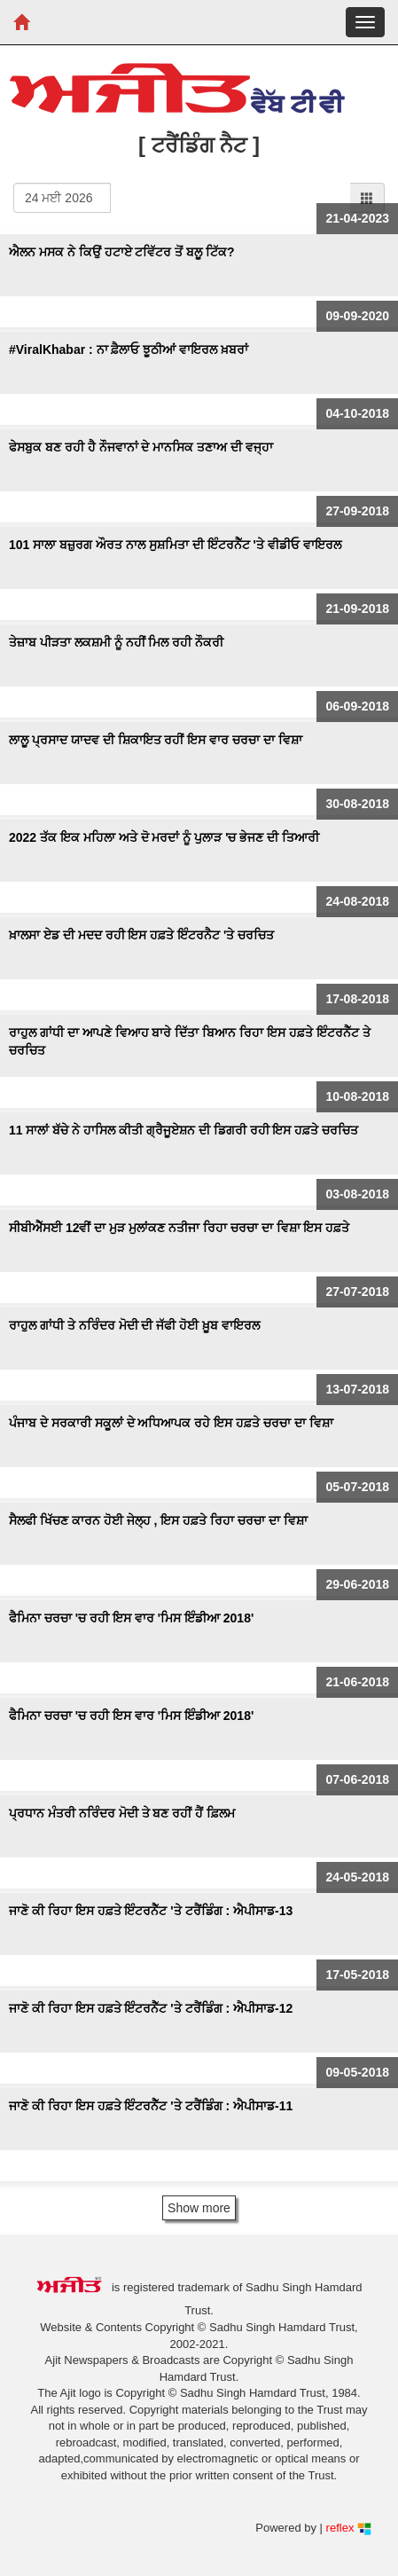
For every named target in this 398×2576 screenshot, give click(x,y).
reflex (348, 2527)
